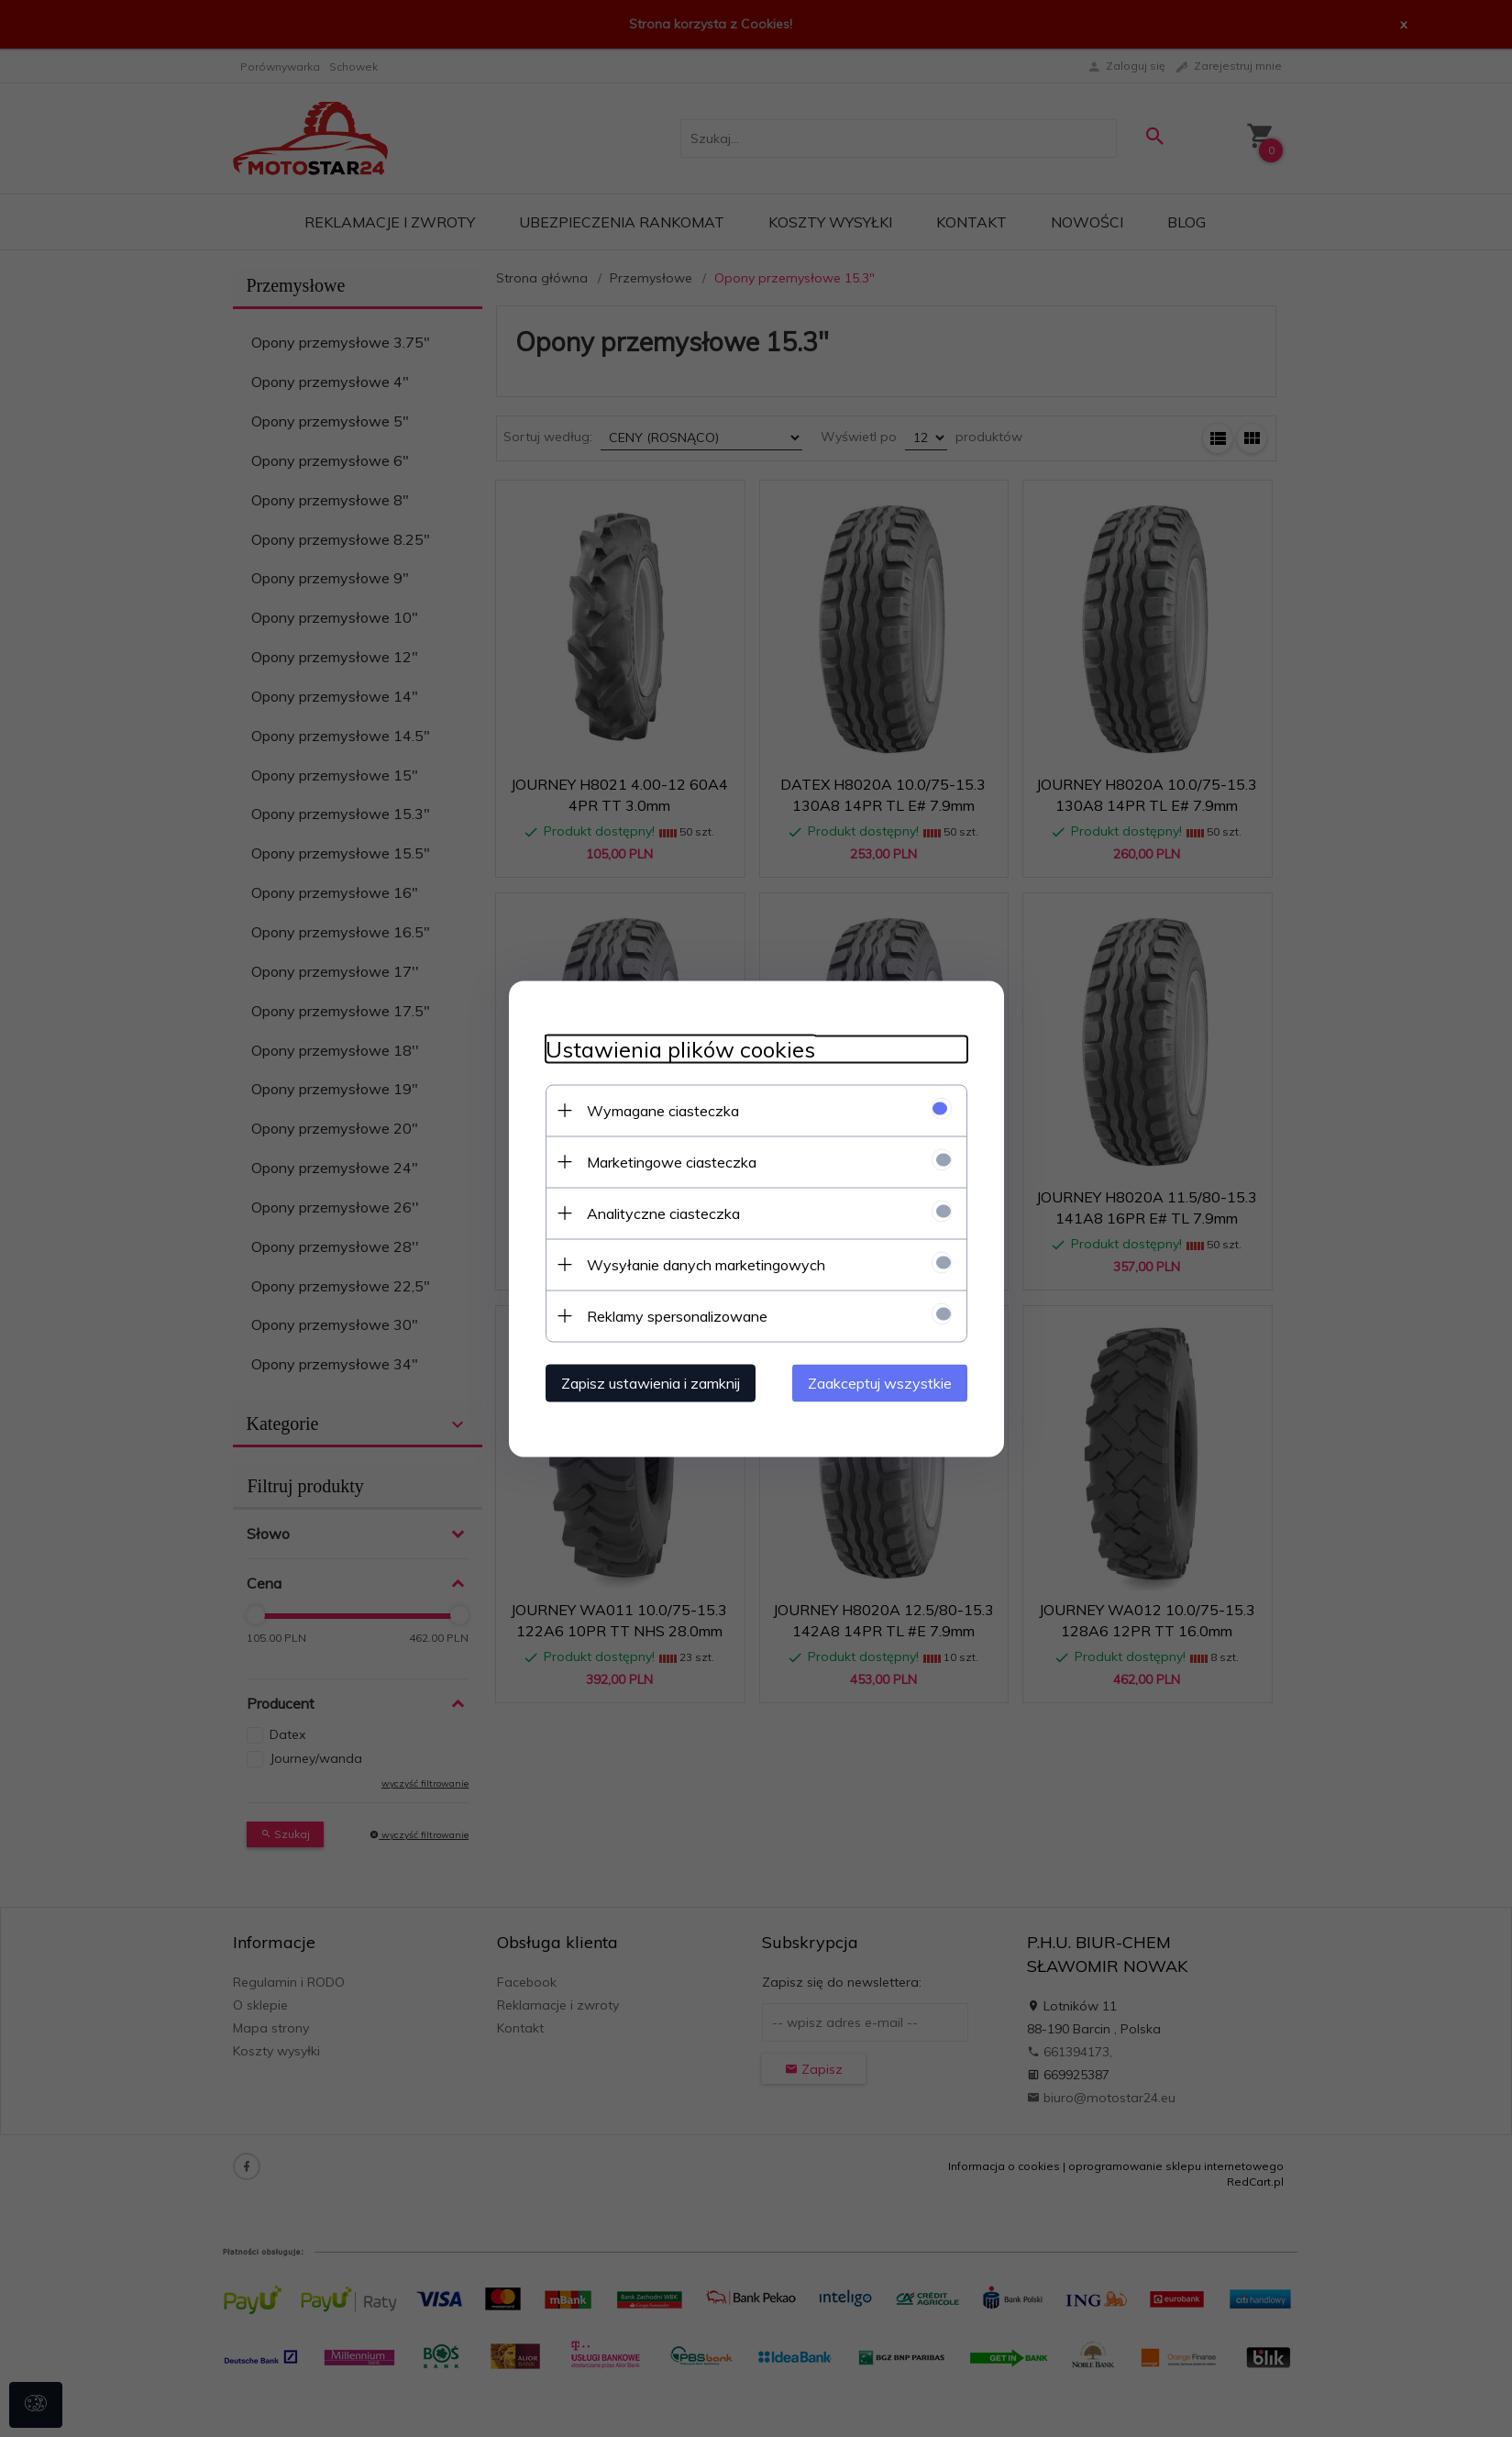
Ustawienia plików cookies (680, 1049)
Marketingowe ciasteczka (671, 1161)
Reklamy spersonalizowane (677, 1315)
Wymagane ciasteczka (663, 1110)
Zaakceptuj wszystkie (880, 1382)
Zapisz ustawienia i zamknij (650, 1382)
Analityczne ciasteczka (663, 1212)
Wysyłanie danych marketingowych (706, 1264)
